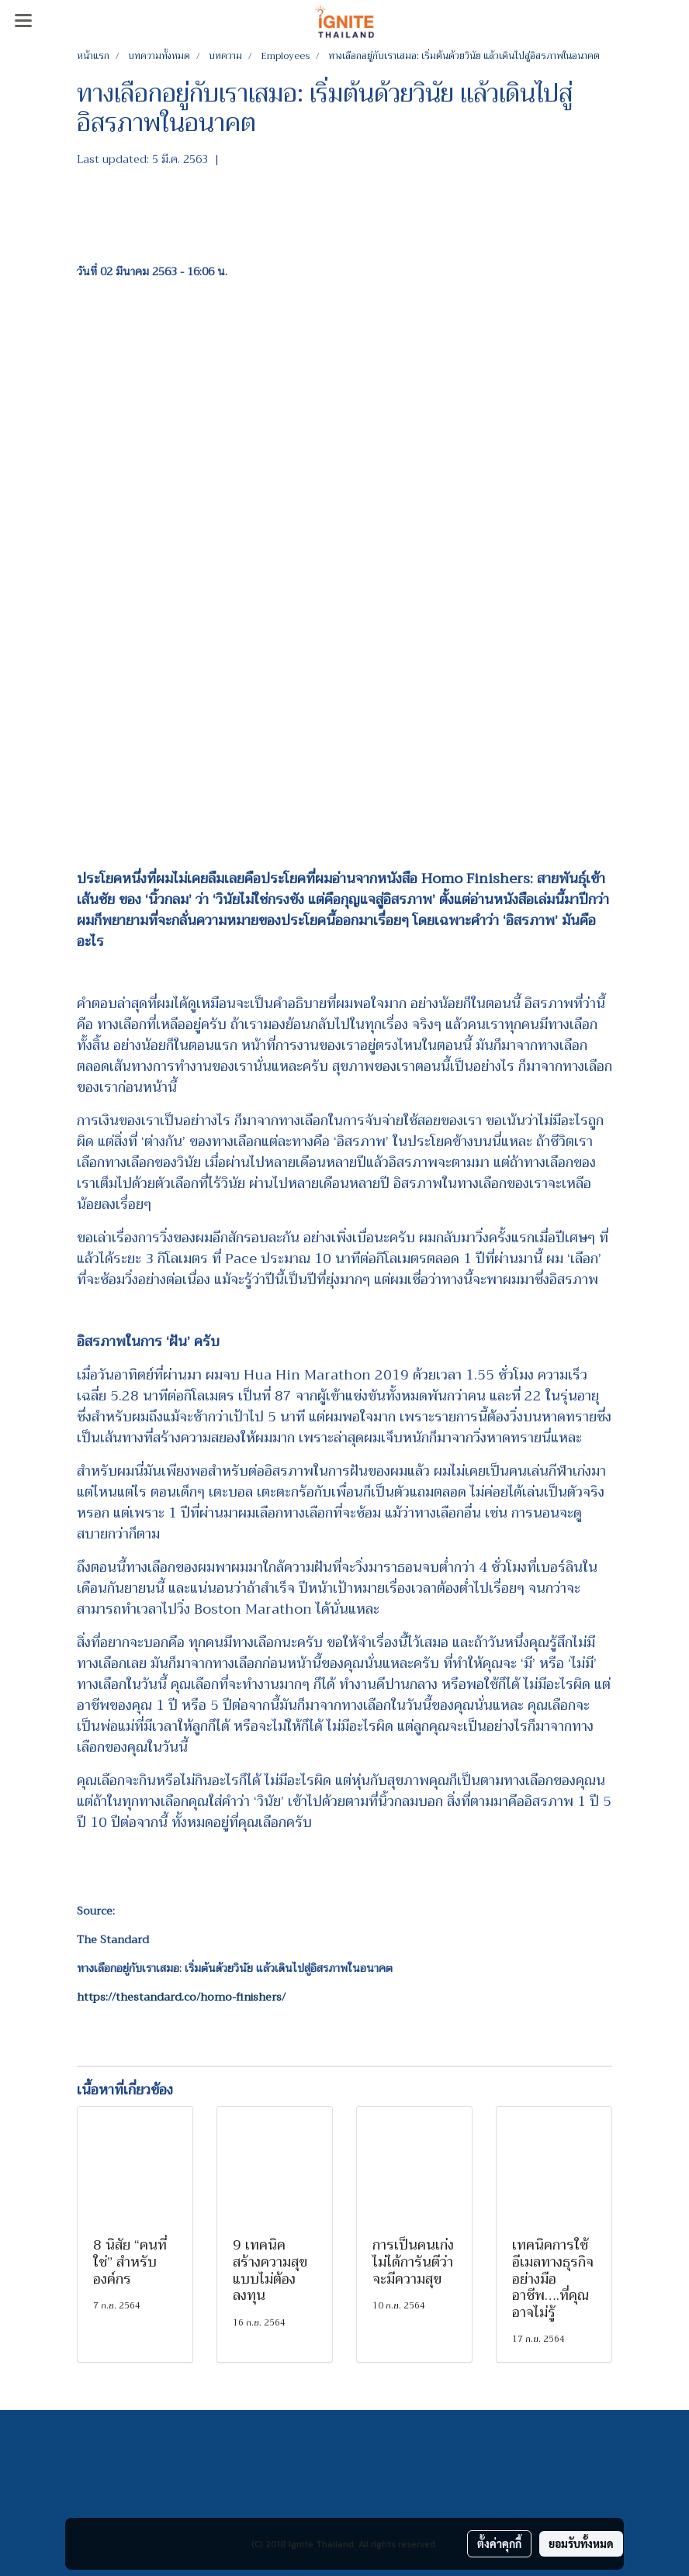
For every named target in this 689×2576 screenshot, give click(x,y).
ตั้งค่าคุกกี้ (499, 2543)
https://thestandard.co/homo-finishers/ (181, 1996)
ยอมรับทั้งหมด (581, 2543)
